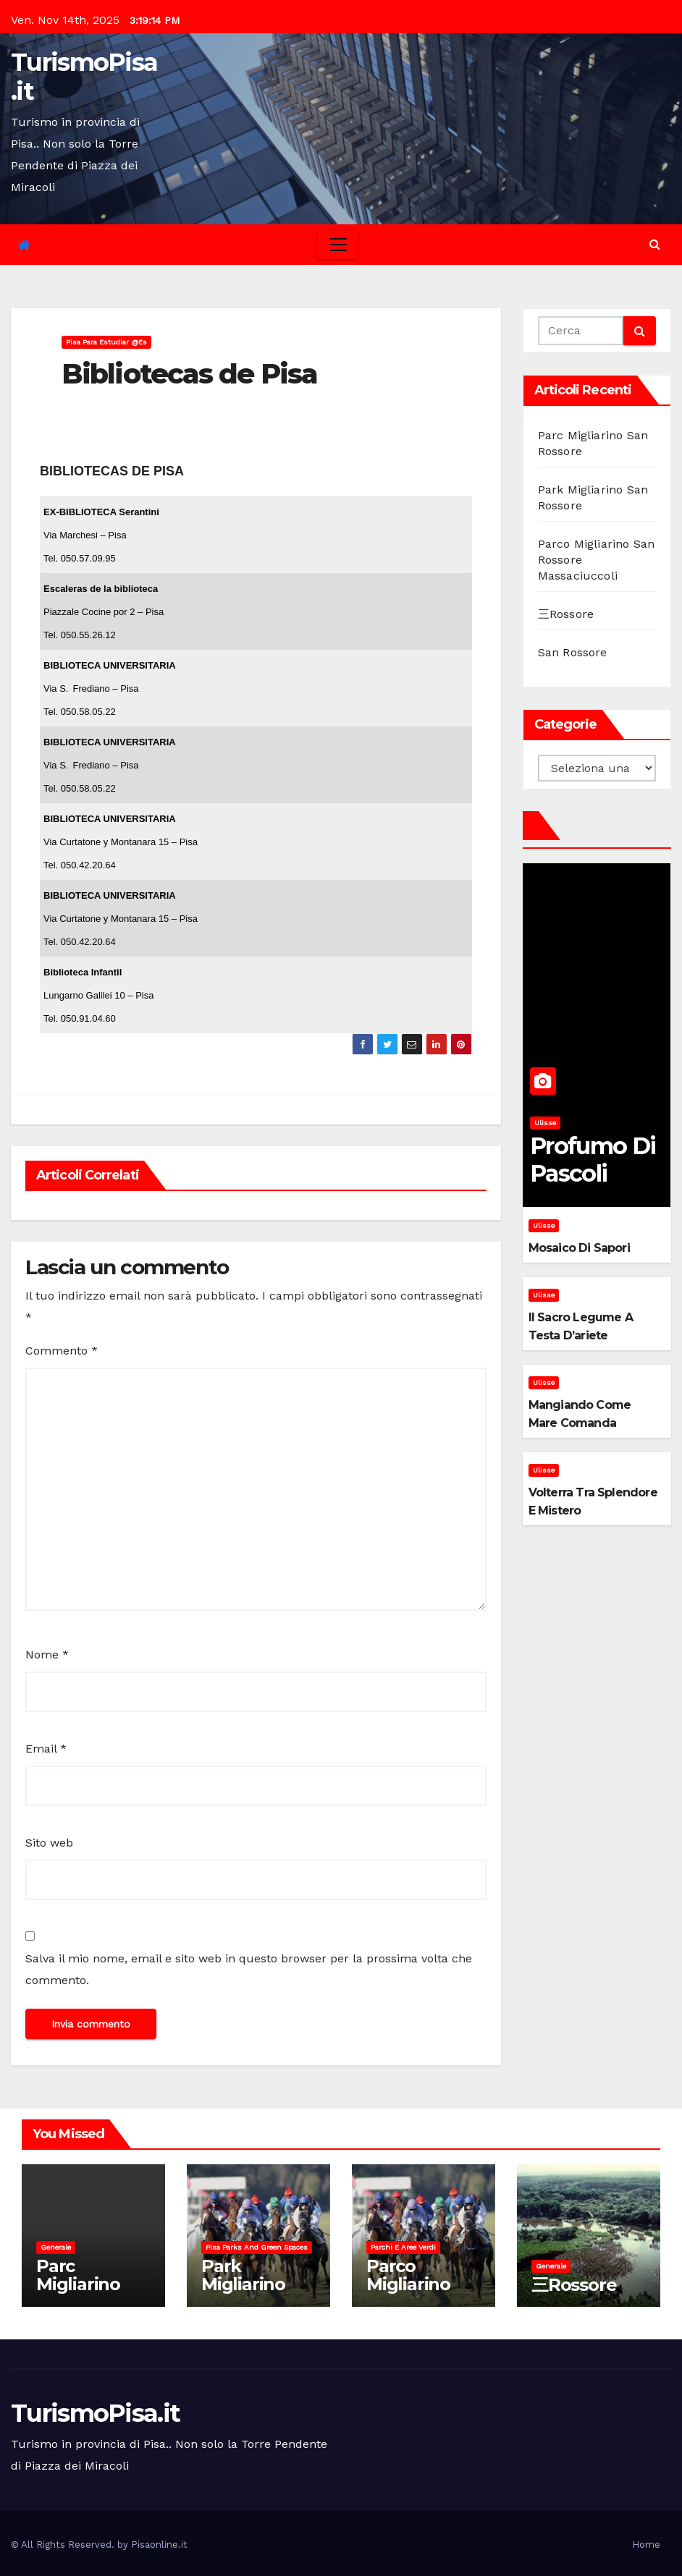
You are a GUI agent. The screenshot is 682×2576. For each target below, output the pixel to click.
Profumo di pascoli (593, 1159)
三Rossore (566, 614)
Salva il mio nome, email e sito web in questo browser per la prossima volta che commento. (248, 1969)
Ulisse (545, 1123)
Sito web (49, 1843)
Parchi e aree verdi (403, 2247)
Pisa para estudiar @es (106, 342)
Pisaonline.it (159, 2544)
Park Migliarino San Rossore (253, 2284)
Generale (56, 2247)
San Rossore (572, 652)
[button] (655, 244)
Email (46, 1748)
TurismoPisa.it (84, 76)
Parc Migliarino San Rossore (88, 2284)
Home (646, 2544)
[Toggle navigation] (338, 244)
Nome (47, 1654)
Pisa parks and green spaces (257, 2247)
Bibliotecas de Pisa (189, 374)
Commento (61, 1350)
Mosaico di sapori (579, 1248)
